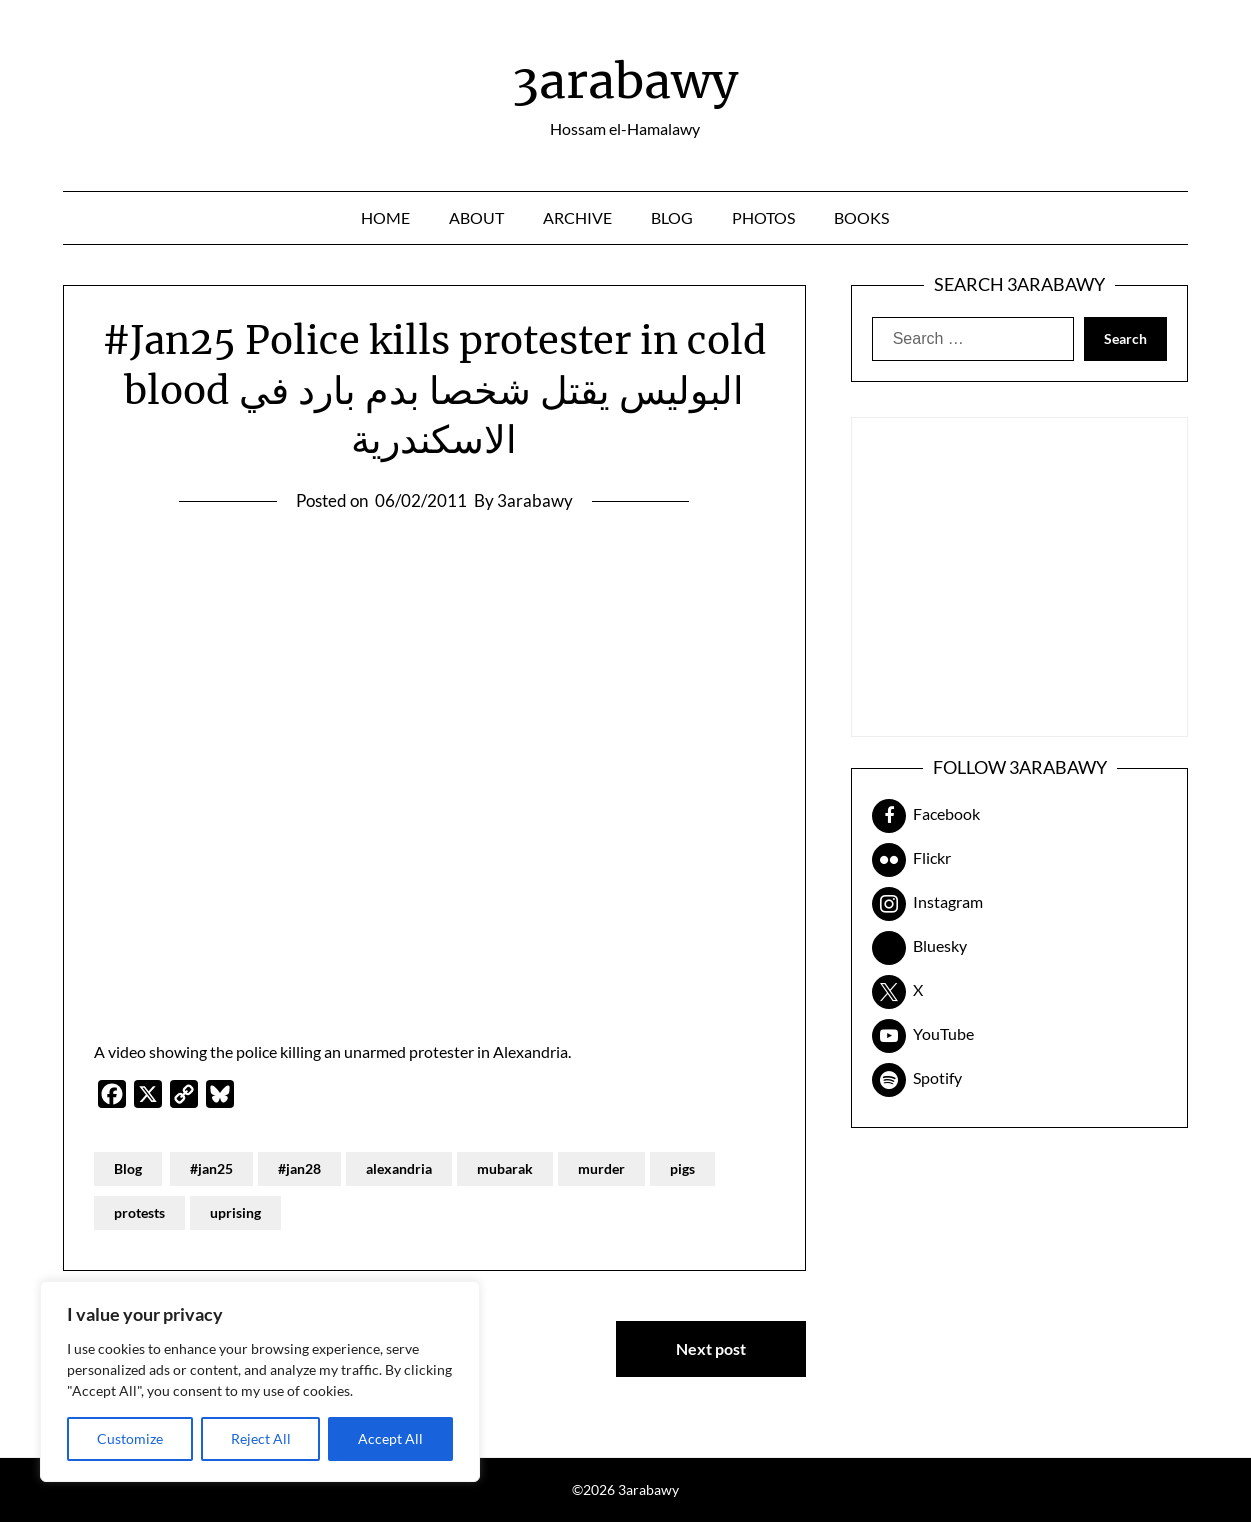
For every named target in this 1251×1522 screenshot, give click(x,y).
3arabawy (625, 81)
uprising (235, 1212)
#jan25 (211, 1168)
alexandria (399, 1168)
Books (861, 217)
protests (139, 1212)
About (476, 217)
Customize (130, 1438)
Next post (711, 1348)
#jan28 (299, 1168)
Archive (577, 217)
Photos (763, 217)
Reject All (261, 1438)
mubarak (505, 1168)
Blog (672, 217)
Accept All (390, 1438)
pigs (682, 1168)
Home (385, 217)
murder (601, 1168)
